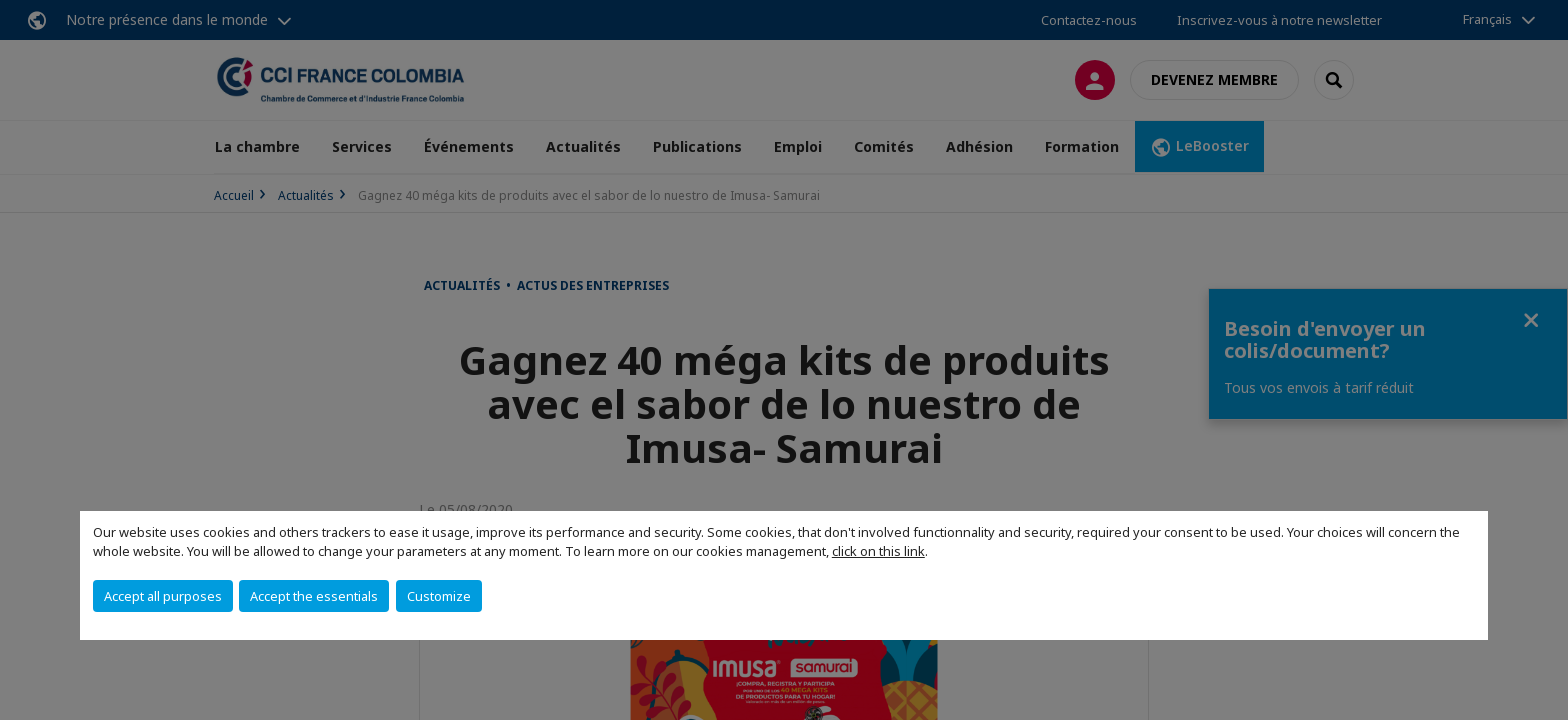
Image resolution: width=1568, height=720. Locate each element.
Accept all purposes (163, 596)
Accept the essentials (314, 596)
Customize (439, 596)
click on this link (878, 551)
